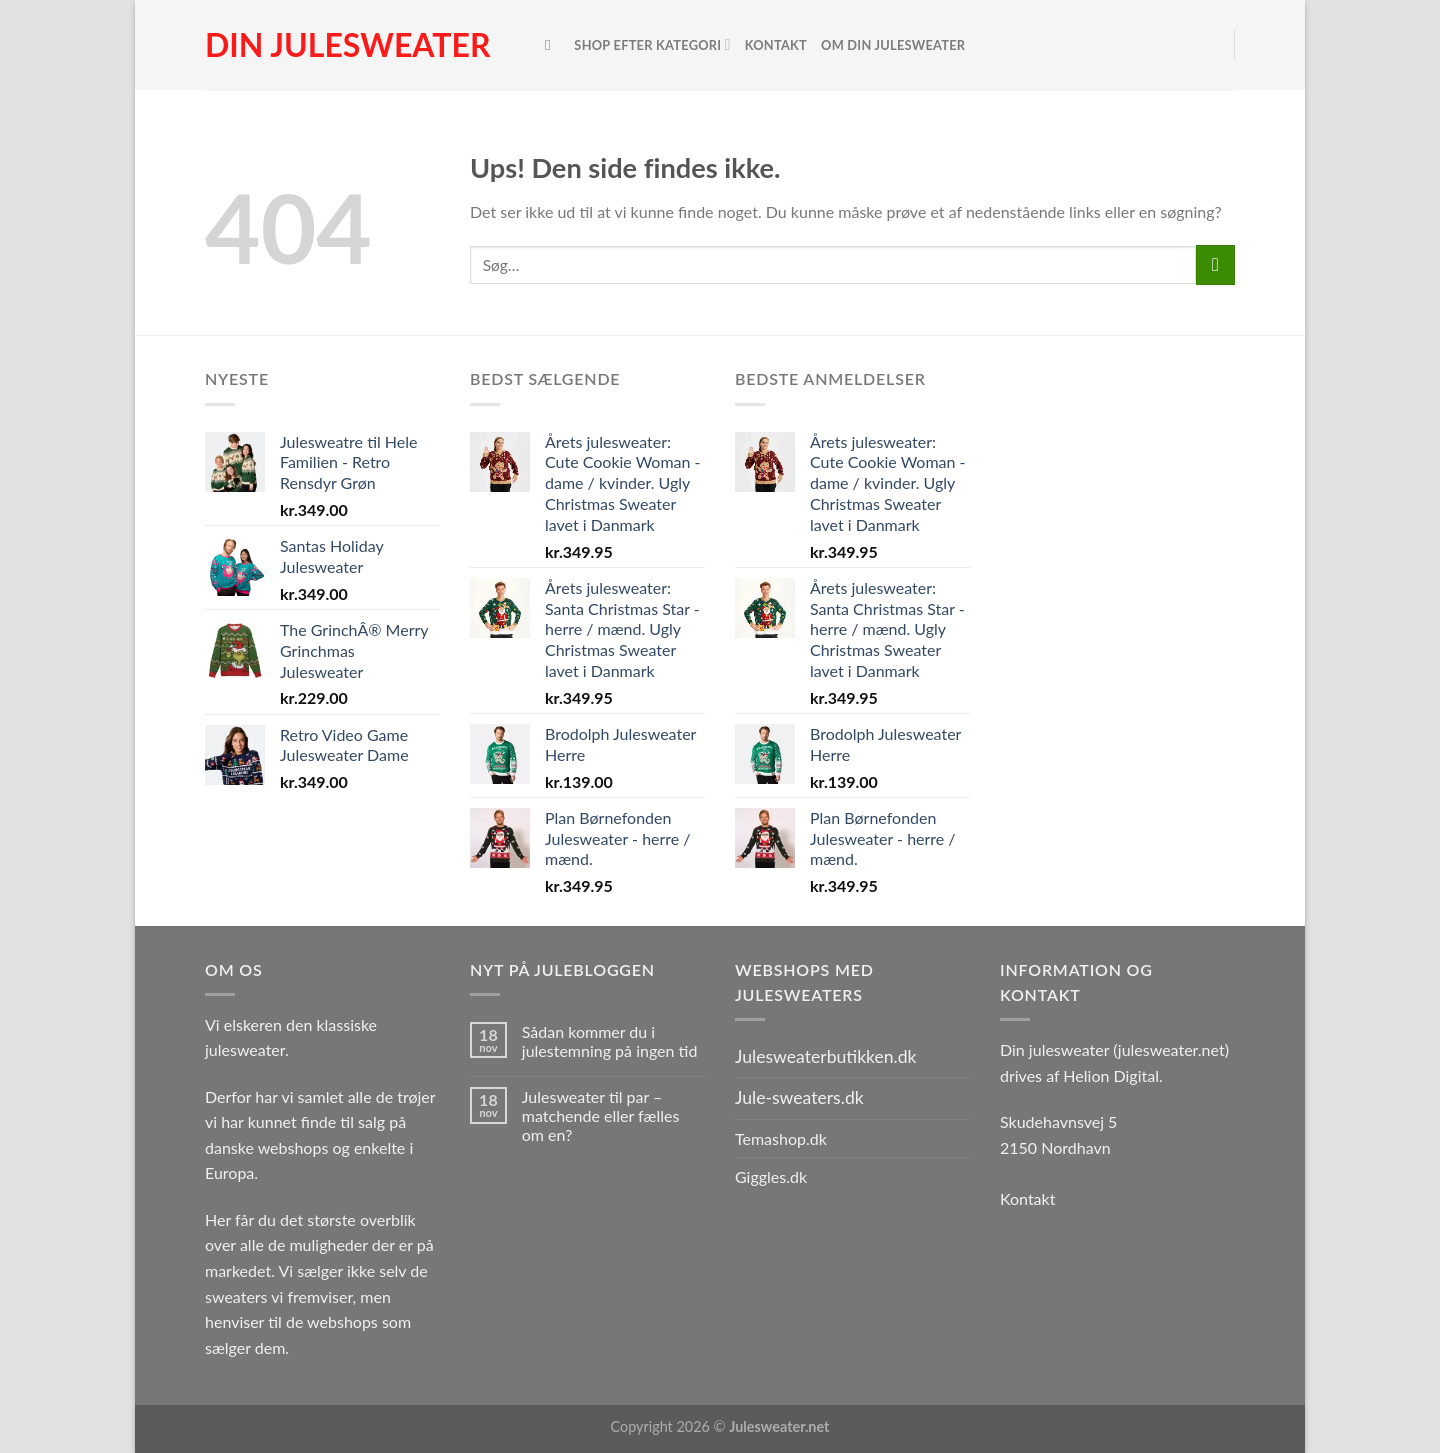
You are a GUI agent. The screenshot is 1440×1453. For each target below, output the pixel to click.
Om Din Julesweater (893, 45)
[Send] (1215, 264)
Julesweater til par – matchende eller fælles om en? (601, 1115)
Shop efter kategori (652, 44)
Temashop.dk (781, 1138)
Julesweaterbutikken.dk (826, 1056)
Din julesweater (347, 45)
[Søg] (552, 45)
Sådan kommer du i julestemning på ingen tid (610, 1041)
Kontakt (776, 45)
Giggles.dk (771, 1176)
